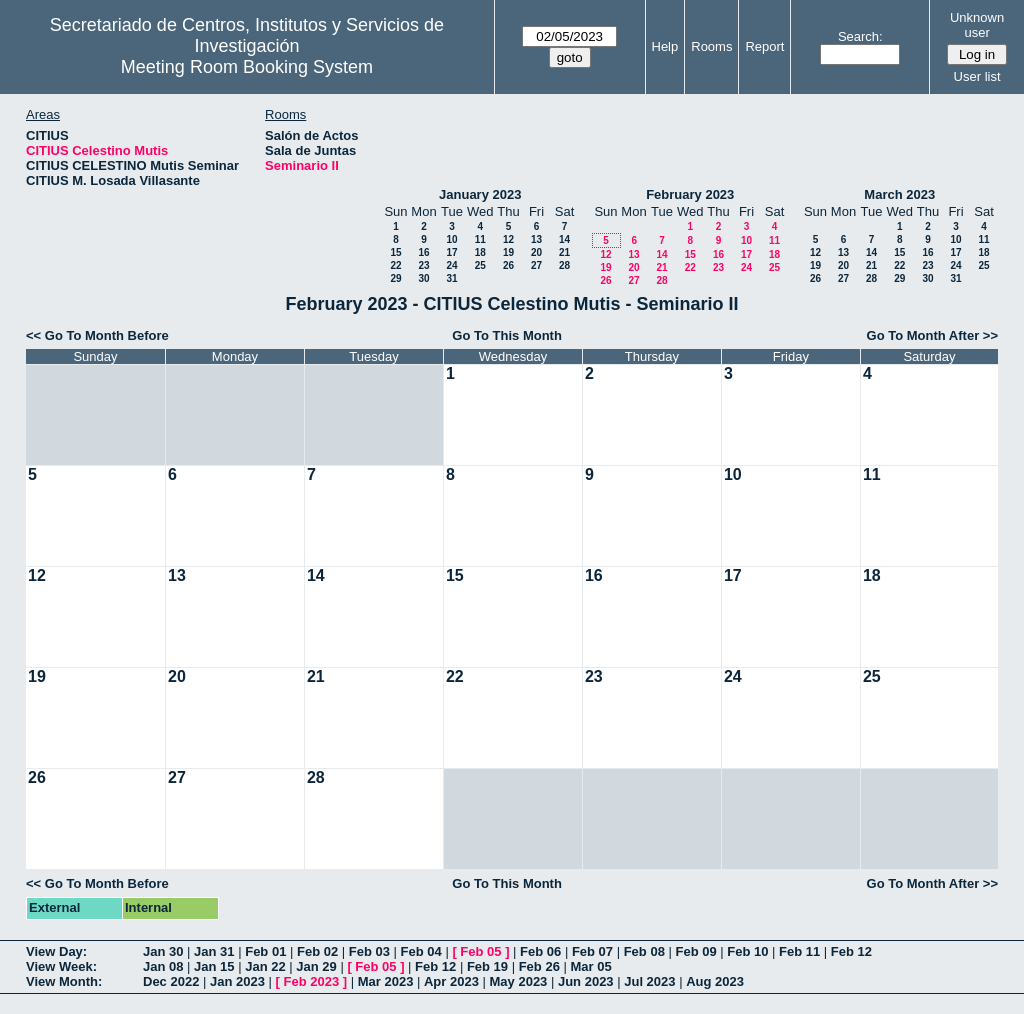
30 (423, 278)
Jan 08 (163, 966)
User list (977, 76)
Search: (860, 36)
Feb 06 (540, 951)
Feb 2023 (312, 981)
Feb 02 (317, 951)
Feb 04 (421, 951)
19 (508, 252)
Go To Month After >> (932, 335)
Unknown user (977, 25)
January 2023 (480, 194)
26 (508, 265)
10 (451, 239)
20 (536, 252)
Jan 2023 (237, 981)
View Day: (56, 951)
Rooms (711, 46)
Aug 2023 (715, 981)
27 (536, 265)
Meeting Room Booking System (247, 67)
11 (480, 239)
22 (395, 265)
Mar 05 (590, 966)
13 (536, 239)
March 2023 (899, 194)
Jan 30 (163, 951)
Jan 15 (214, 966)
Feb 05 (480, 951)
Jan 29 (316, 966)
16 (423, 252)
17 (451, 252)
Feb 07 (592, 951)
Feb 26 (539, 966)
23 (423, 265)
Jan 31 (214, 951)
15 (395, 252)
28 (564, 265)
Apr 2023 (451, 981)
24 (451, 265)
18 (480, 252)
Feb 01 (265, 951)
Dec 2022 (171, 981)
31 (451, 278)
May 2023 (519, 981)
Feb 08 (644, 951)
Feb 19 (487, 966)
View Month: (64, 981)
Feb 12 (851, 951)
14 (564, 239)
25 (480, 265)
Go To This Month (507, 335)
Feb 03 (369, 951)
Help (665, 46)
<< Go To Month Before (97, 335)
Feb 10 (747, 951)
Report (764, 46)
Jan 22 (265, 966)
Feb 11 (799, 951)
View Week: (61, 966)
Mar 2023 (386, 981)
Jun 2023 (586, 981)
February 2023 (690, 194)
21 (564, 252)
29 (395, 278)
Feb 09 (695, 951)
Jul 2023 (649, 981)
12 (508, 239)
